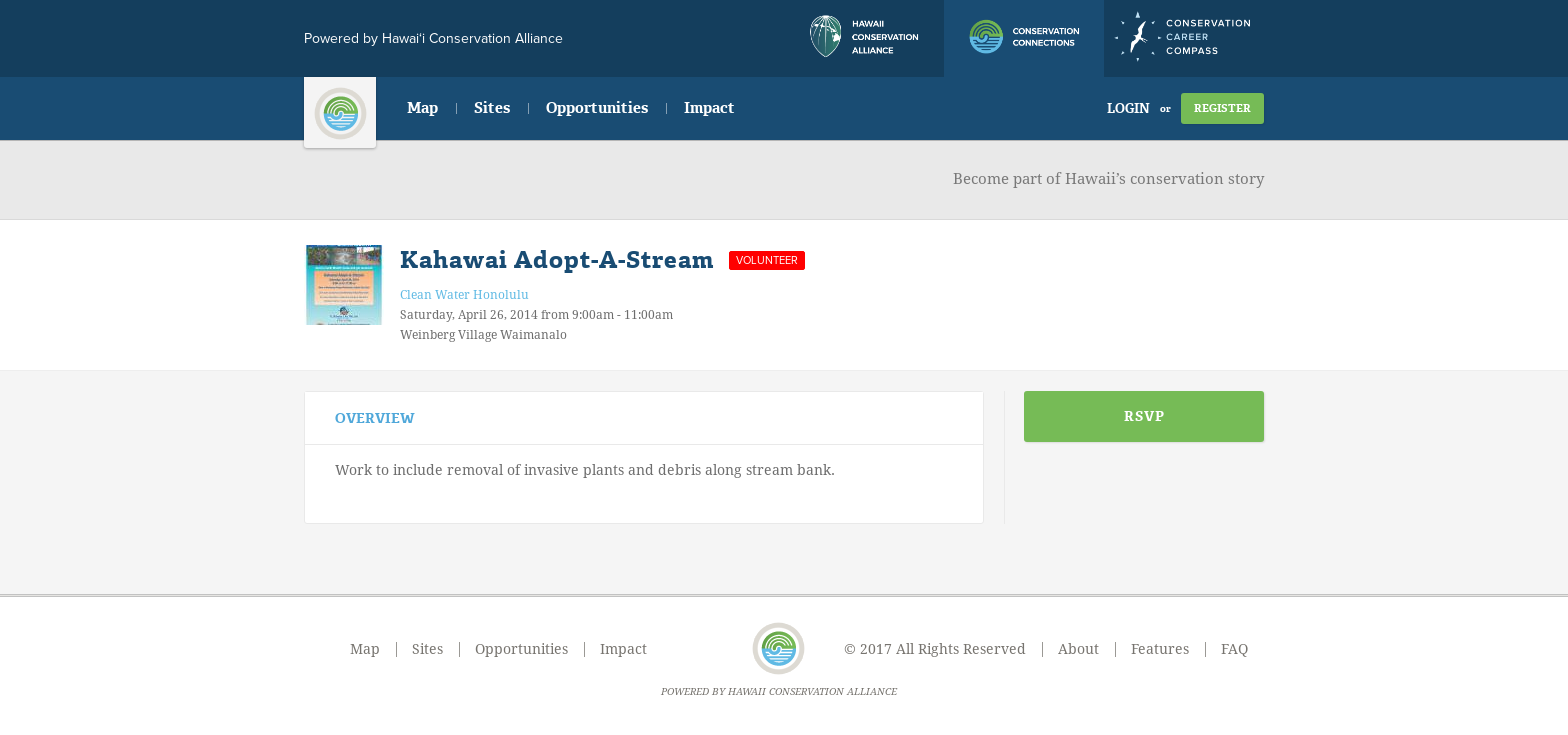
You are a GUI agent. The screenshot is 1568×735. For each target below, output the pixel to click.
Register (1222, 108)
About (1078, 649)
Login (1128, 108)
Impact (709, 108)
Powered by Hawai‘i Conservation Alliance (433, 38)
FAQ (1234, 649)
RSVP (1144, 416)
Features (1160, 649)
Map (422, 108)
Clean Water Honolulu (464, 295)
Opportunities (597, 108)
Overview (375, 418)
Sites (492, 108)
